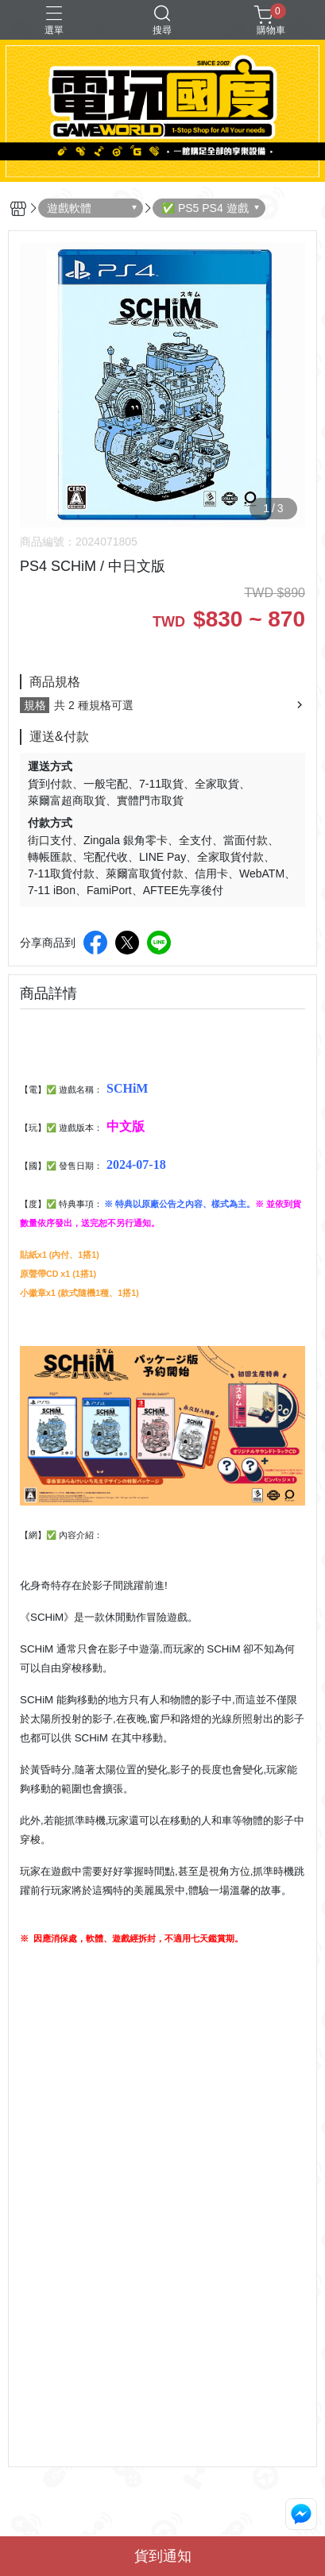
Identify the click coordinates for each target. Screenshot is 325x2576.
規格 (35, 705)
